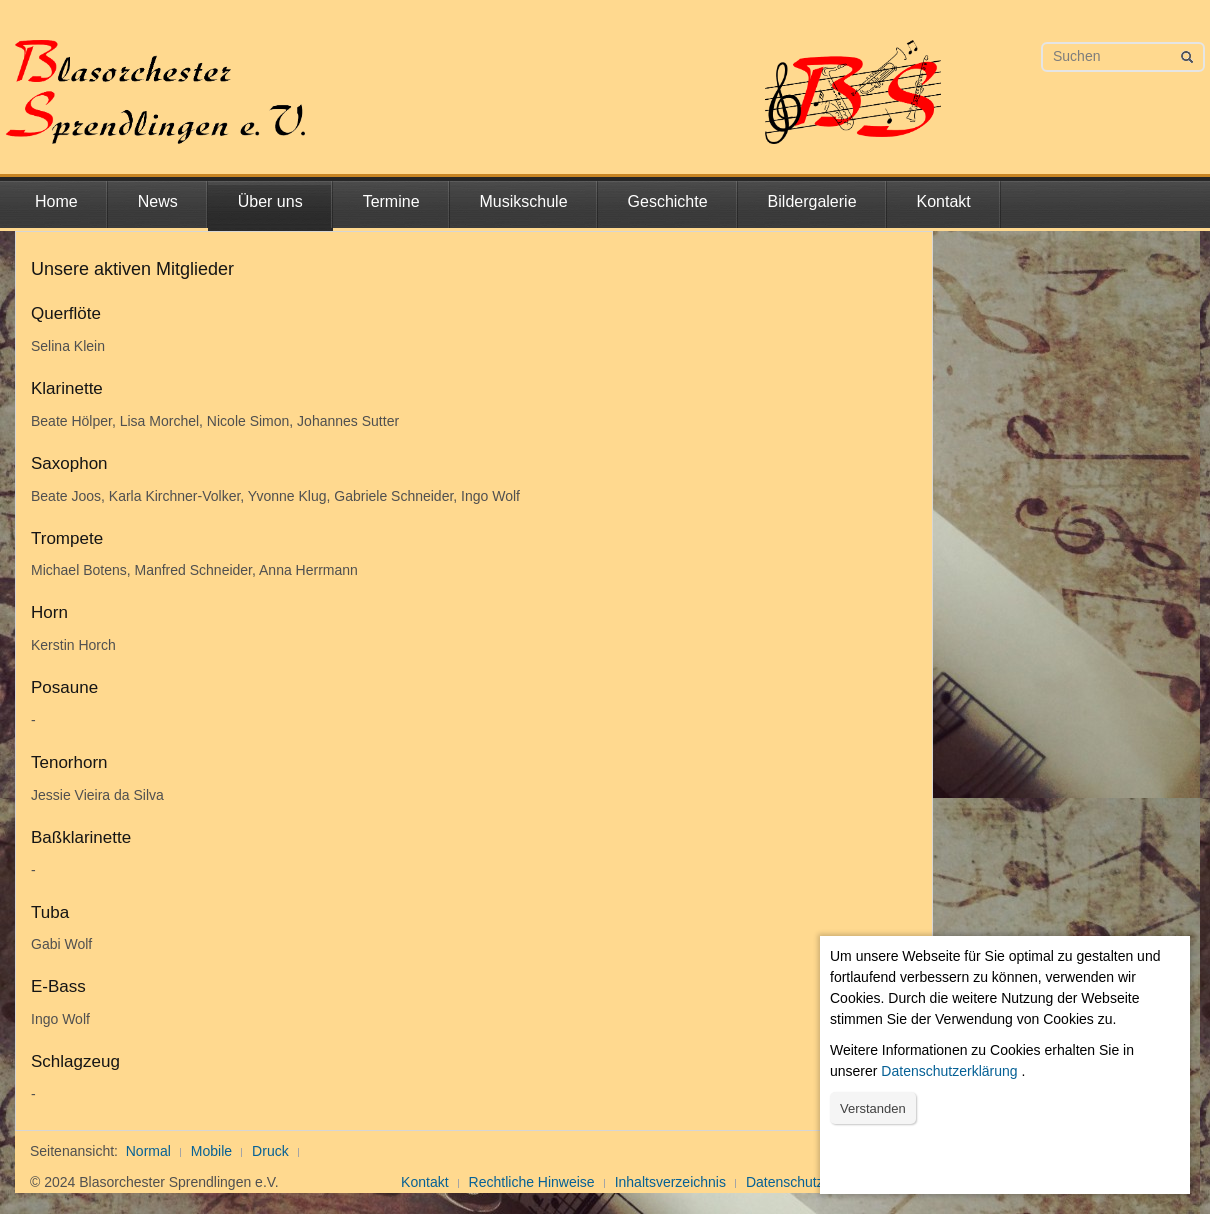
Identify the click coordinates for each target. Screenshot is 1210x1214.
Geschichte (668, 201)
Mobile (211, 1151)
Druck (270, 1151)
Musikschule (524, 201)
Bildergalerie (812, 201)
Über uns (270, 201)
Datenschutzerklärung (949, 1071)
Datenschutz (785, 1182)
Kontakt (944, 201)
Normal (148, 1151)
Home (56, 201)
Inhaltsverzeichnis (670, 1182)
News (158, 201)
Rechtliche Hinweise (532, 1182)
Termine (391, 201)
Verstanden (873, 1108)
